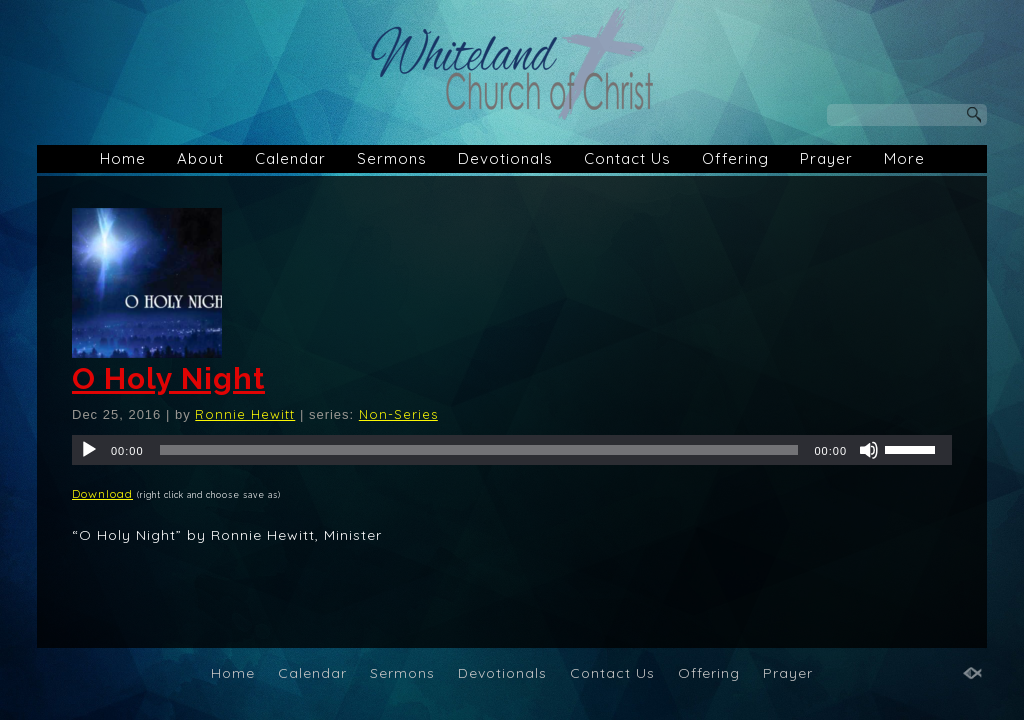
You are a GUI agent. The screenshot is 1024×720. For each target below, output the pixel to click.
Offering (735, 158)
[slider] (479, 450)
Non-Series (398, 414)
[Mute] (869, 450)
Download (102, 493)
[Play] (89, 450)
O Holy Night (168, 378)
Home (123, 158)
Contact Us (627, 158)
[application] (512, 450)
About (200, 158)
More (904, 158)
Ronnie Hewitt (245, 414)
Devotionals (505, 158)
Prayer (826, 158)
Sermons (392, 158)
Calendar (290, 158)
